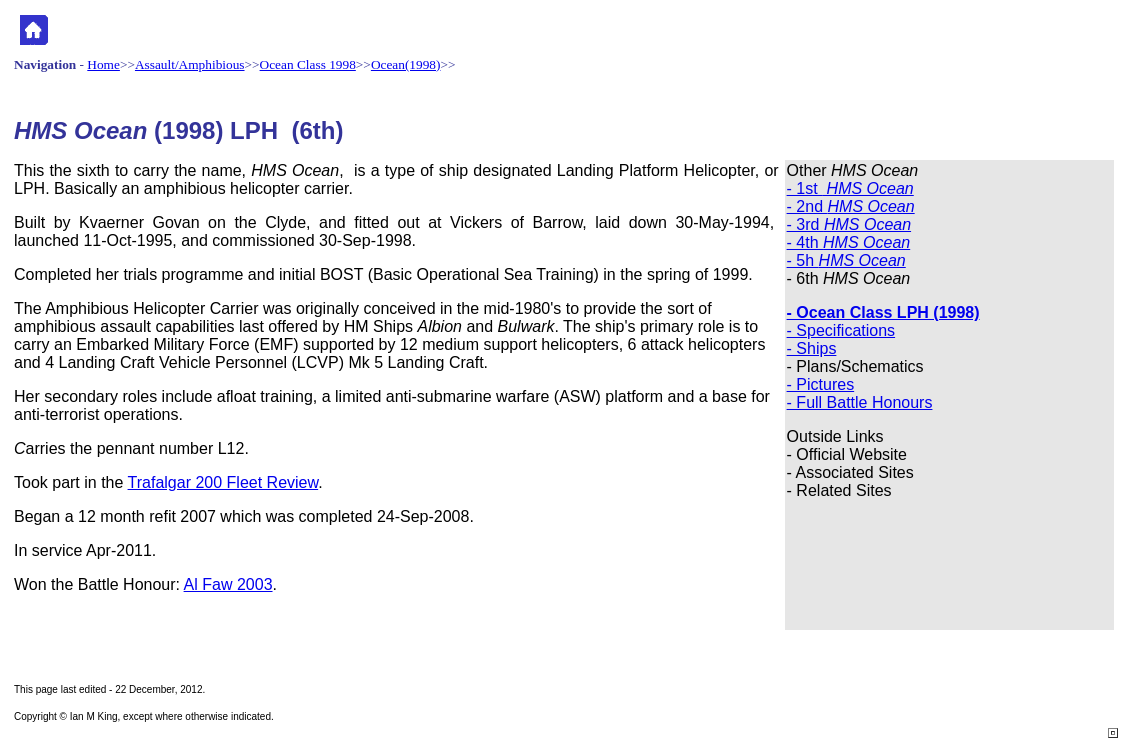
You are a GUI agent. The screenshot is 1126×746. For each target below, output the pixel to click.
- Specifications (841, 330)
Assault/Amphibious (190, 64)
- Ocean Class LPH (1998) (883, 312)
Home (103, 64)
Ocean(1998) (406, 64)
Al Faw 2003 (228, 584)
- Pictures (821, 384)
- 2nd (851, 206)
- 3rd (849, 224)
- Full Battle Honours (860, 402)
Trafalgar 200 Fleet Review (223, 482)
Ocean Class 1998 (308, 64)
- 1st (850, 188)
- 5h (846, 260)
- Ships (812, 348)
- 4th (849, 242)
